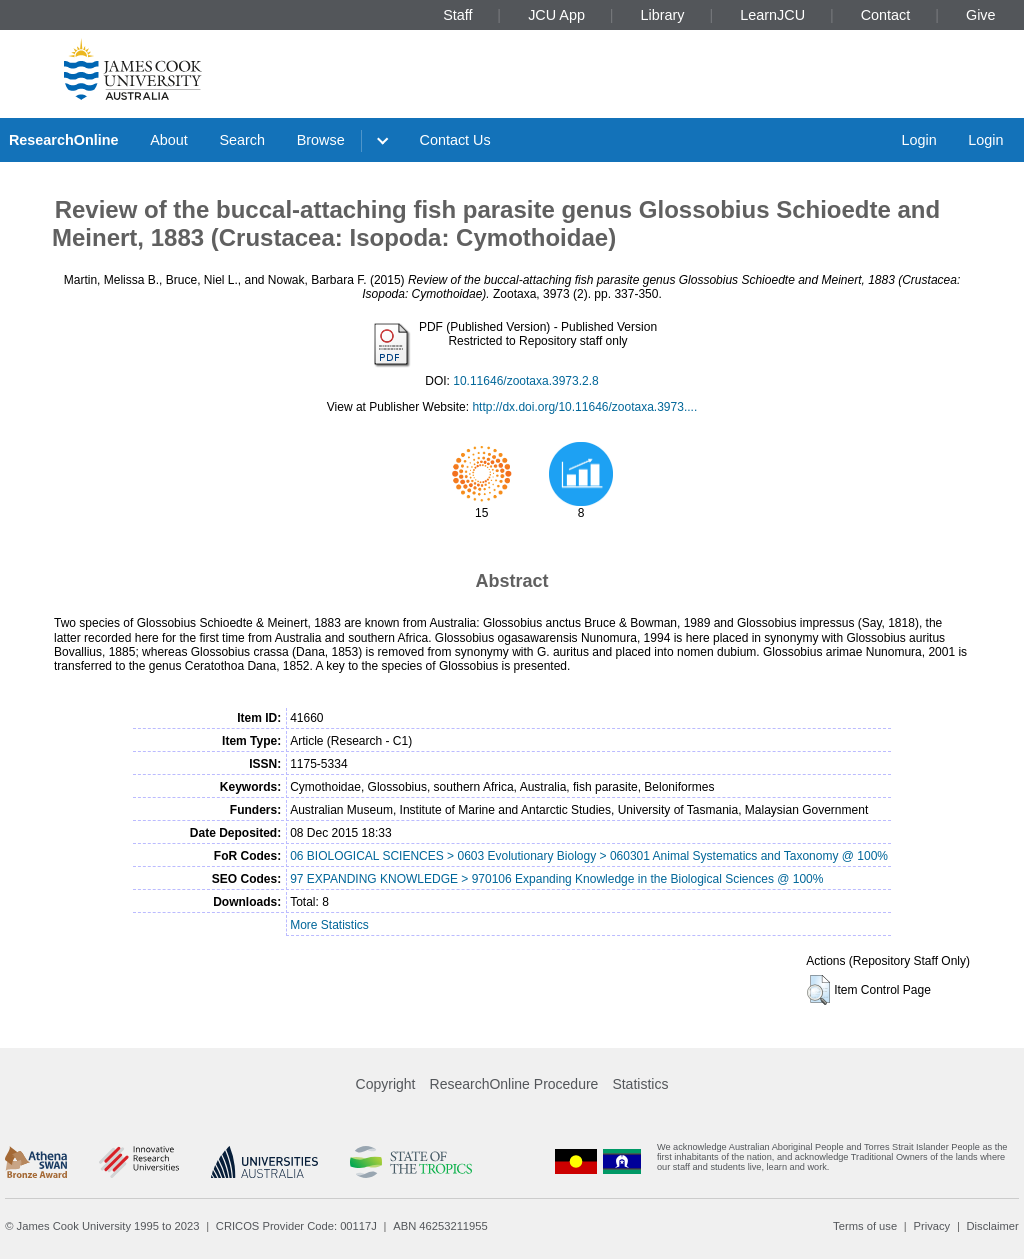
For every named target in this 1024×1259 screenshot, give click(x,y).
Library (663, 15)
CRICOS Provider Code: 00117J (296, 1226)
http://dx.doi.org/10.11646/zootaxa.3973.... (584, 407)
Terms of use (865, 1226)
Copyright (386, 1084)
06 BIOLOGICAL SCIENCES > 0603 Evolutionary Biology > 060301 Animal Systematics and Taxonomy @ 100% (589, 856)
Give (981, 15)
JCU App (556, 15)
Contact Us (455, 140)
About (169, 140)
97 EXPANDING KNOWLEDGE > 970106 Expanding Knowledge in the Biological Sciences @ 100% (556, 879)
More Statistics (329, 925)
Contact (886, 15)
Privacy (931, 1226)
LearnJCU (772, 15)
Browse (321, 140)
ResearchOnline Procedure (514, 1084)
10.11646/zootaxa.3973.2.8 (525, 381)
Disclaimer (993, 1226)
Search (242, 140)
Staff (457, 15)
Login (918, 140)
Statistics (640, 1084)
